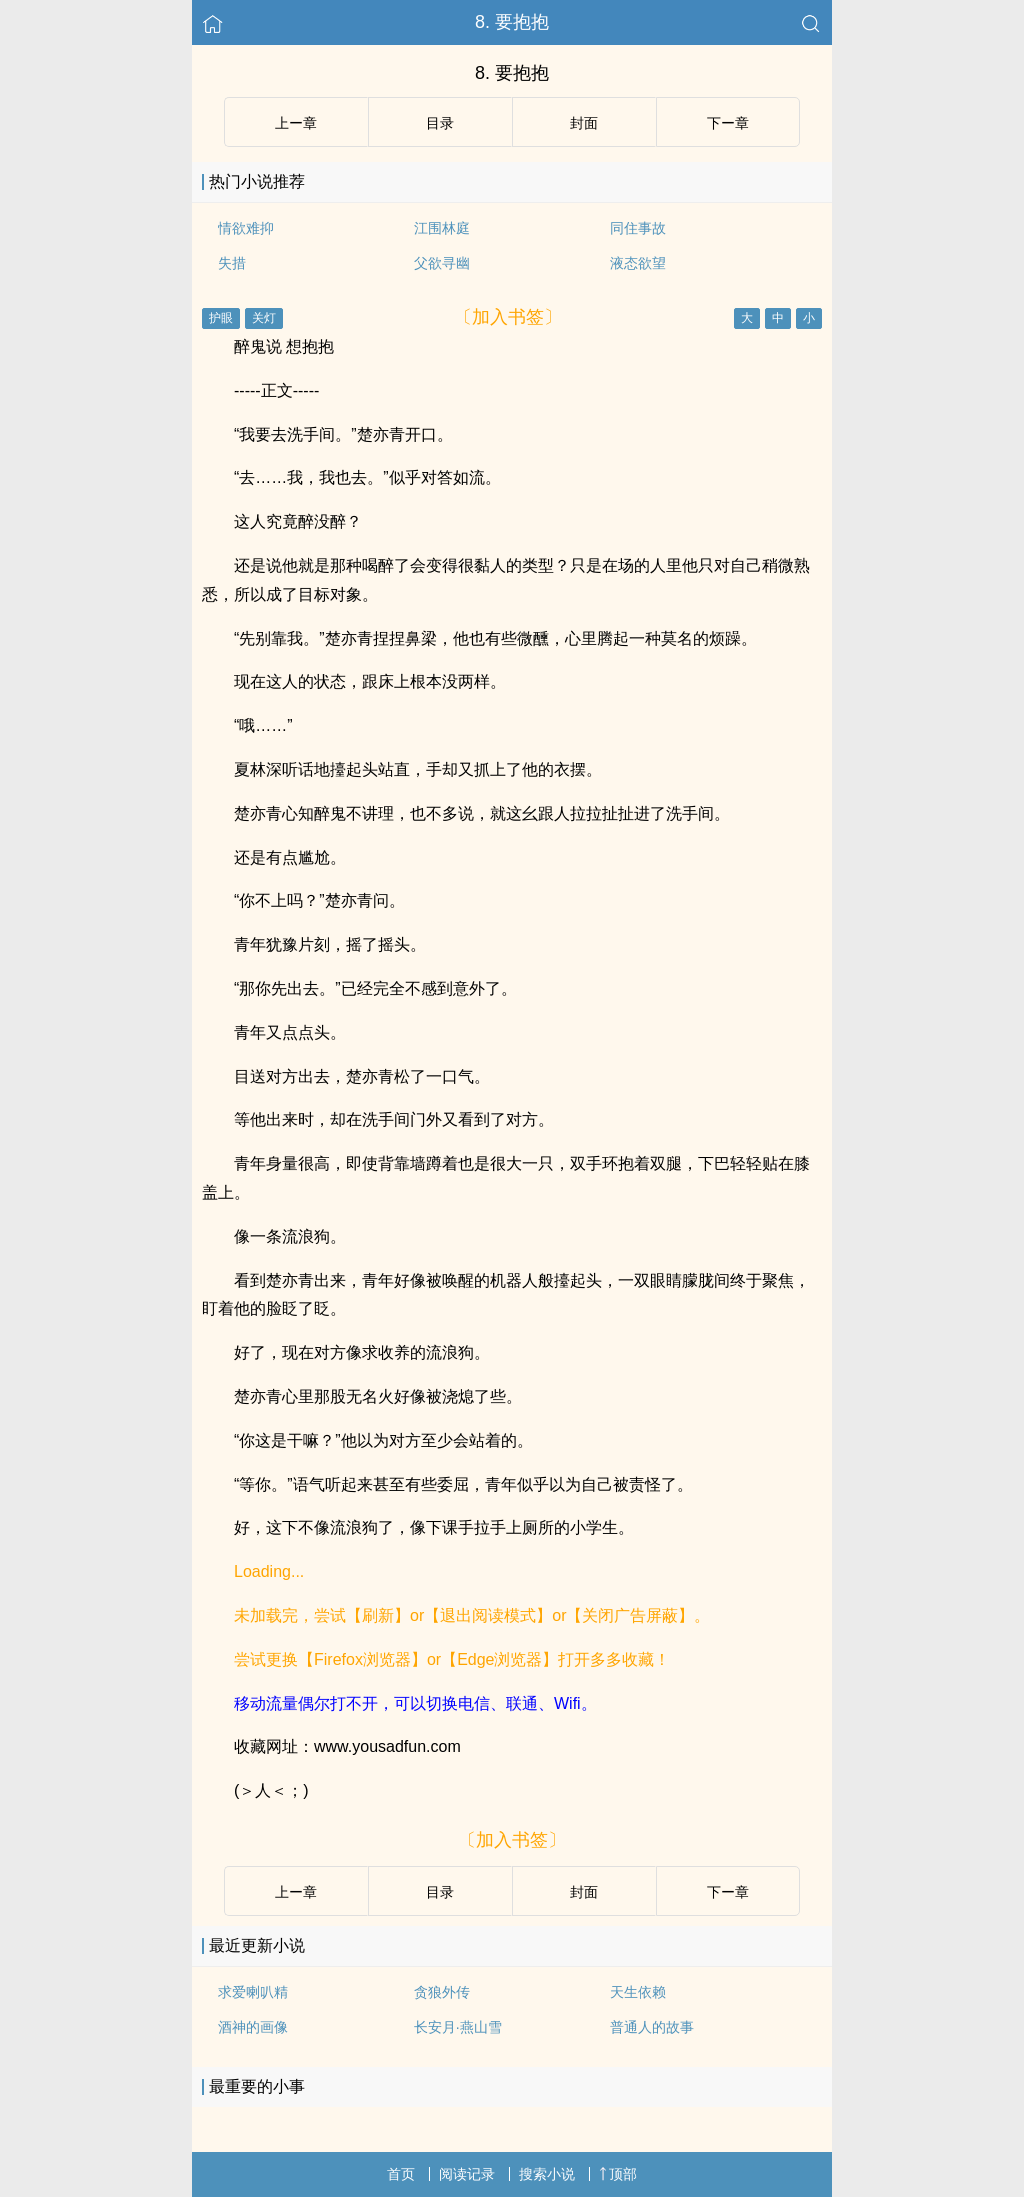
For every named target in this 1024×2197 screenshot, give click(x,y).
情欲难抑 (246, 228)
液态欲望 (638, 263)
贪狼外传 (442, 1992)
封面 (584, 123)
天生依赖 (638, 1992)
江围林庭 (442, 228)
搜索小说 (547, 2174)
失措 (232, 263)
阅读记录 (467, 2174)
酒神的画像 (253, 2027)
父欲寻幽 (442, 263)
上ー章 (296, 123)
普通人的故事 (652, 2027)
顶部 (618, 2174)
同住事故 (638, 228)
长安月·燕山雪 (458, 2027)
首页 (401, 2174)
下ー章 (728, 123)
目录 (440, 123)
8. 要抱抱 (512, 22)
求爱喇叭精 (253, 1992)
